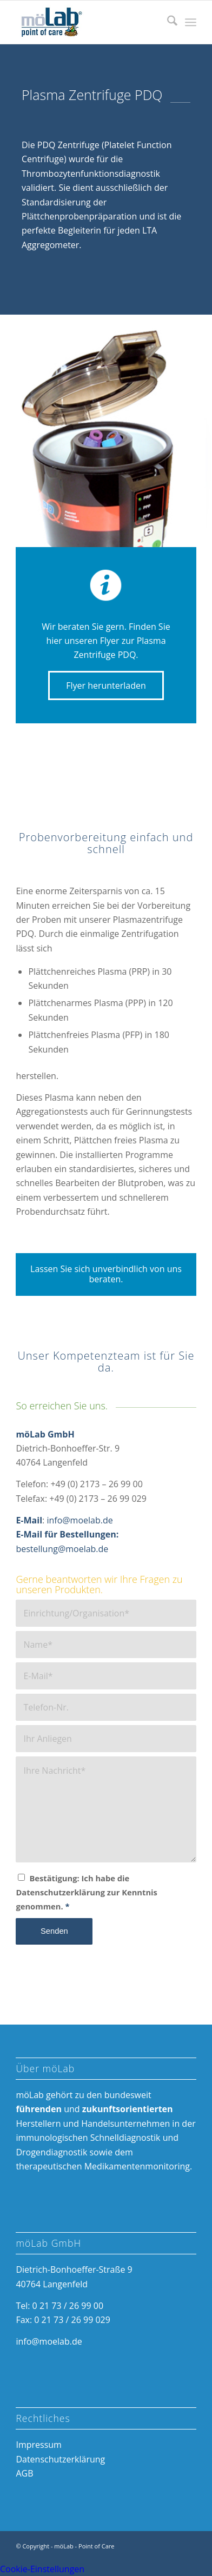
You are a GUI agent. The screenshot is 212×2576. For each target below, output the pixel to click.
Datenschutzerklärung (60, 2459)
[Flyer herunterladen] (106, 685)
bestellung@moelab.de (62, 1549)
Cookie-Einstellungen (42, 2569)
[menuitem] (166, 22)
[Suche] (166, 22)
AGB (24, 2473)
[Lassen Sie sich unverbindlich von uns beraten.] (106, 1274)
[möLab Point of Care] (88, 22)
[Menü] (190, 22)
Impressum (38, 2445)
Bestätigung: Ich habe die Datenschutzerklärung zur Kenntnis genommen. (86, 1892)
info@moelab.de (79, 1520)
